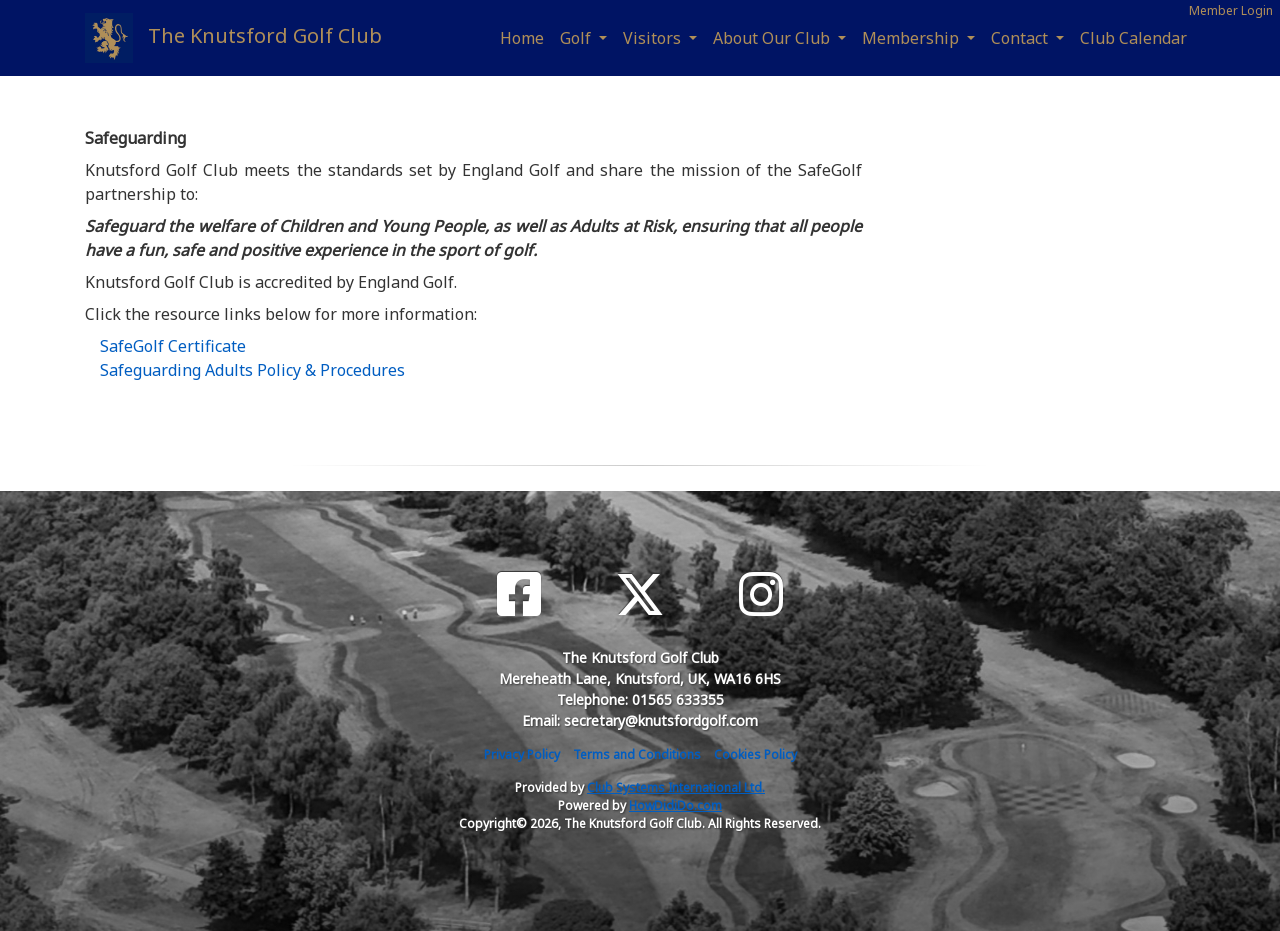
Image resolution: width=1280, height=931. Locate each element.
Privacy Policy (522, 754)
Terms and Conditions (637, 754)
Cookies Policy (755, 754)
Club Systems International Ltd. (676, 787)
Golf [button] (577, 38)
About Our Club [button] (773, 38)
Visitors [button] (654, 38)
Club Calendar (1133, 38)
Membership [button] (912, 38)
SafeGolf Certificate (173, 346)
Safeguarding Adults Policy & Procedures (252, 370)
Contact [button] (1021, 38)
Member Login (1231, 10)
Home (522, 38)
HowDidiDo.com (675, 805)
